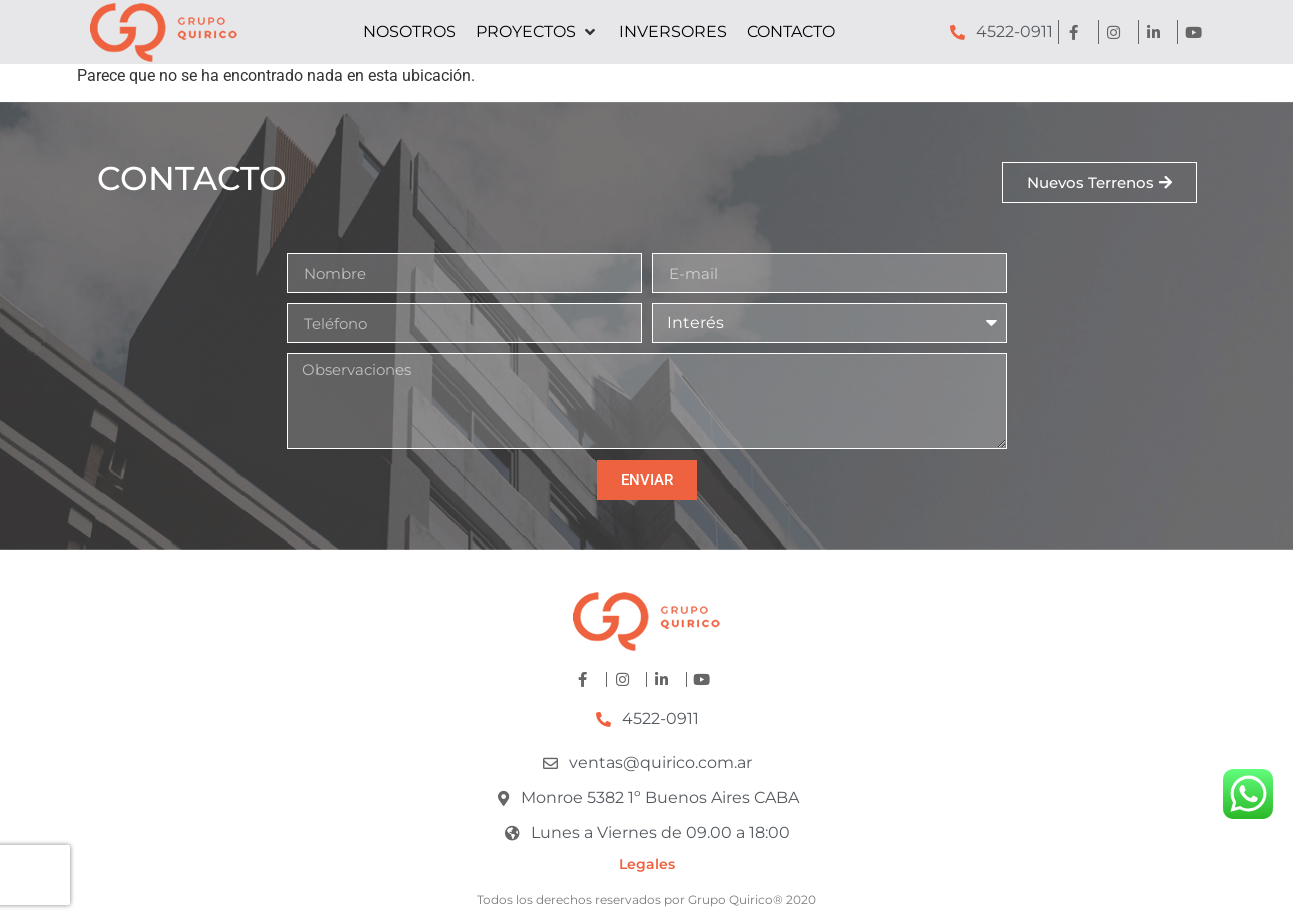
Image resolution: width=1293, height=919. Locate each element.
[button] (537, 32)
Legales (647, 864)
